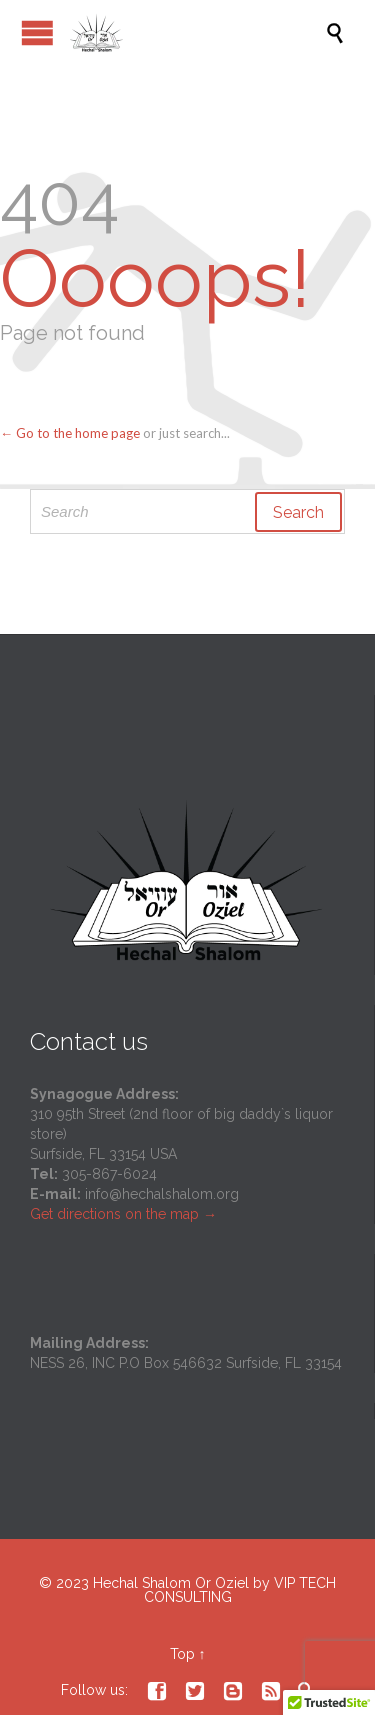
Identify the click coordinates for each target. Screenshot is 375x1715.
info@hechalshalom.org (162, 1194)
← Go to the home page (70, 433)
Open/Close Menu (37, 32)
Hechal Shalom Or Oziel (173, 1583)
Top (182, 1654)
